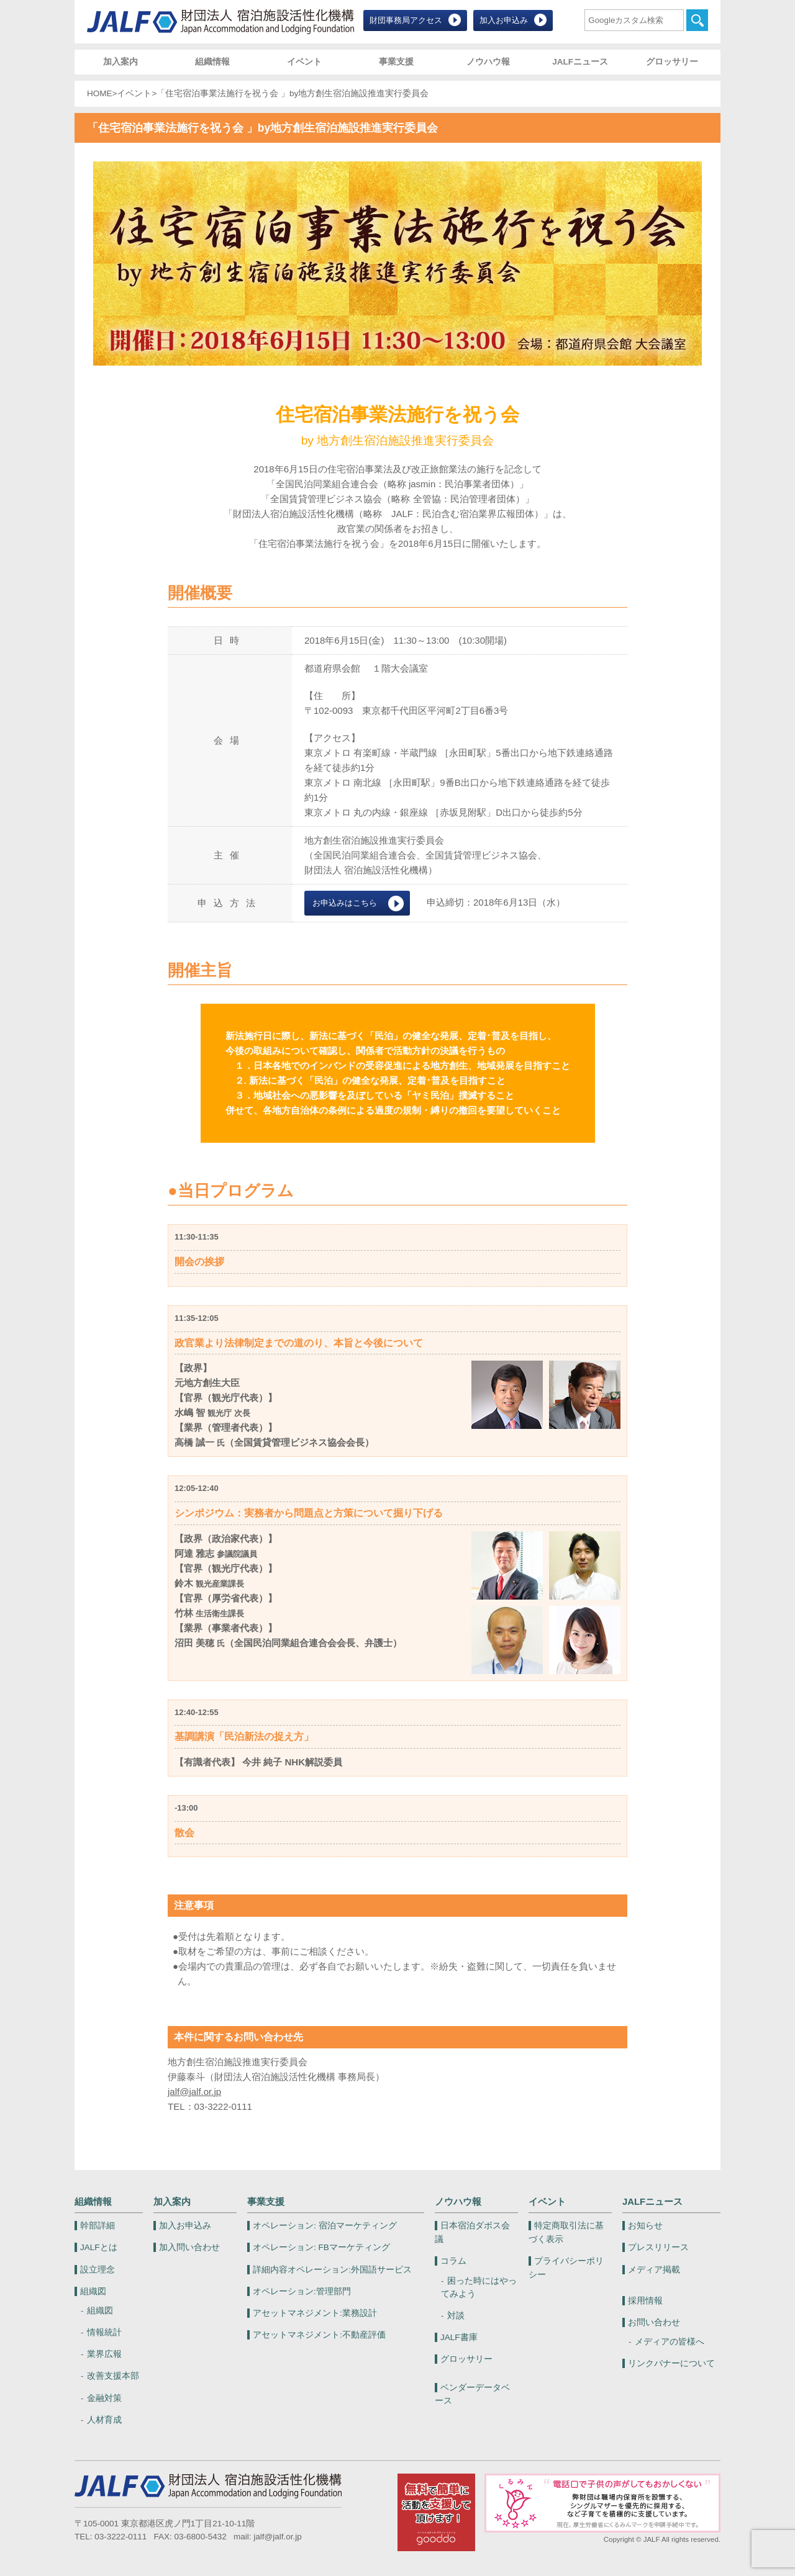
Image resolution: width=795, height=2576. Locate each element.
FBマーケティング (321, 2247)
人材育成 (104, 2420)
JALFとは (98, 2247)
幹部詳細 (97, 2225)
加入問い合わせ (189, 2247)
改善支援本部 (113, 2375)
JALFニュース (580, 61)
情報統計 (104, 2332)
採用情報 (645, 2300)
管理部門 (302, 2291)
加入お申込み (503, 20)
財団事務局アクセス (406, 20)
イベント (304, 61)
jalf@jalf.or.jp (194, 2091)
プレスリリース (658, 2247)
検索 (697, 20)
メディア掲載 (654, 2269)
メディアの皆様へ (669, 2341)
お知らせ (645, 2225)
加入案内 (120, 61)
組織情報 (212, 61)
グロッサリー (672, 61)
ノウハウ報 (488, 61)
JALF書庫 (459, 2337)
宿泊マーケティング (325, 2225)
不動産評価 (319, 2335)
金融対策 (104, 2398)
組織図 (93, 2291)
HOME (99, 93)
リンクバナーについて (671, 2363)
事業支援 (396, 61)
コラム (453, 2261)
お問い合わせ (654, 2322)
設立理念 (97, 2269)
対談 (456, 2315)
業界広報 (104, 2354)
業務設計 (315, 2313)
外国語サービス (332, 2269)
